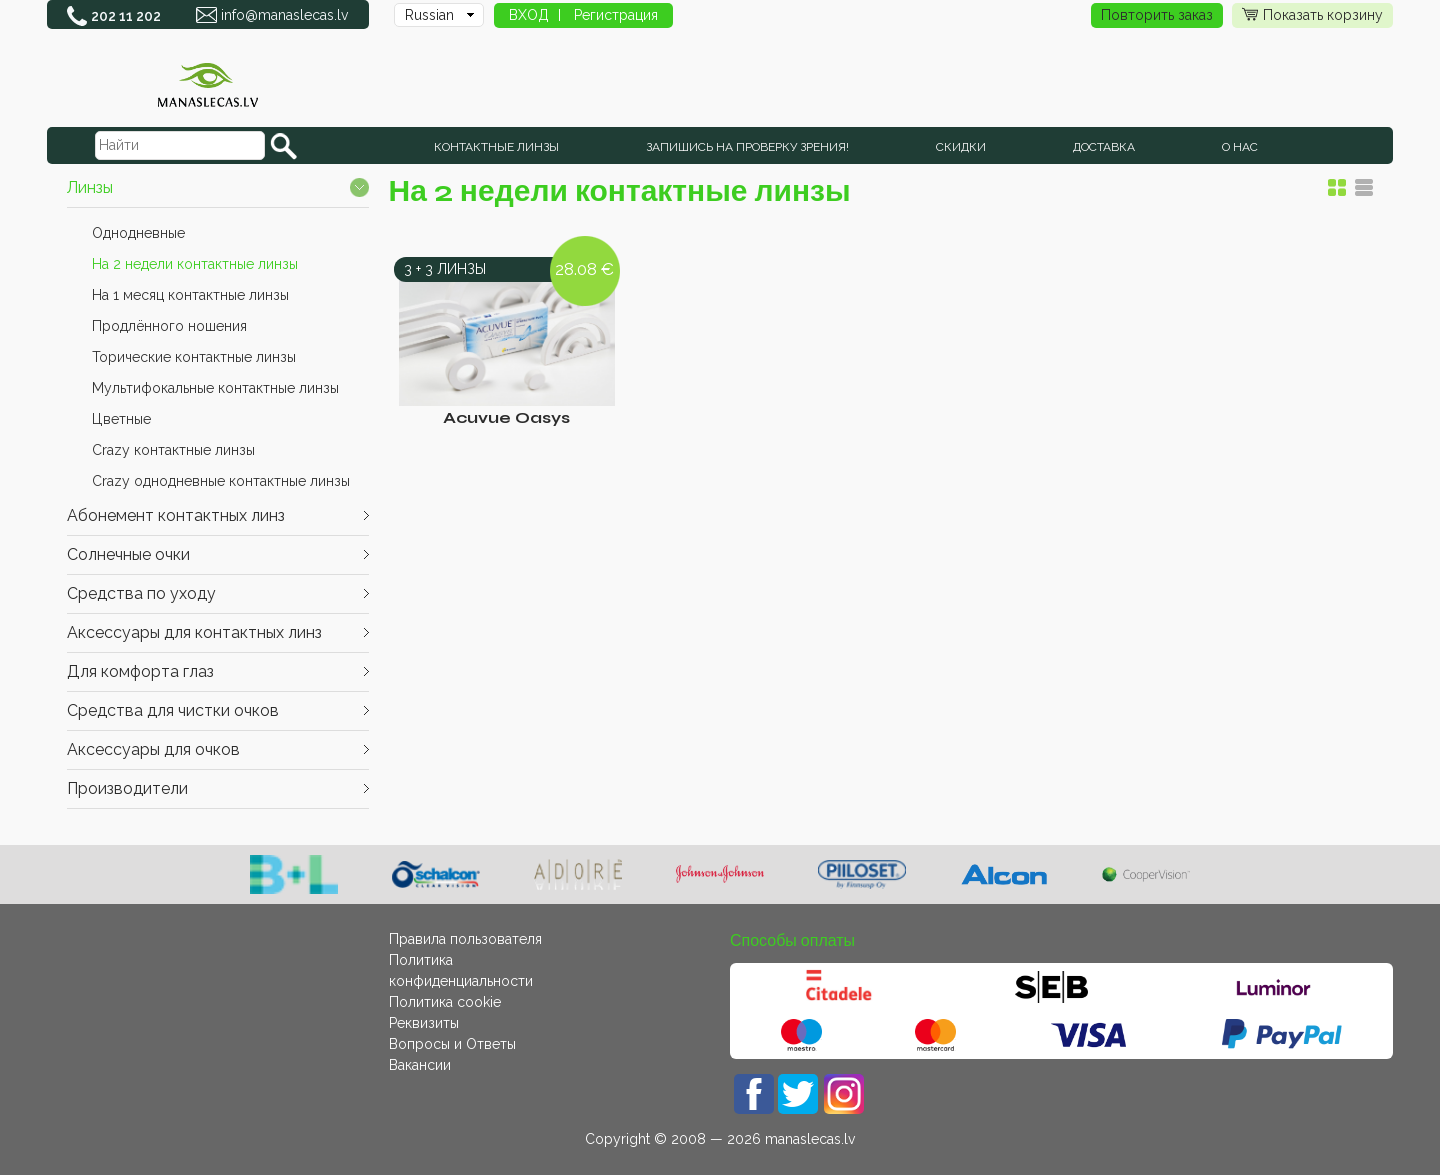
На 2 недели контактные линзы (195, 264)
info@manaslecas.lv (284, 15)
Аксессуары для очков (153, 749)
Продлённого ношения (169, 326)
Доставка (1104, 147)
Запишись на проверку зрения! (747, 147)
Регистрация (616, 15)
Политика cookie (445, 1002)
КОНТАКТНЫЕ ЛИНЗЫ (496, 147)
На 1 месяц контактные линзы (190, 295)
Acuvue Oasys (506, 417)
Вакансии (420, 1065)
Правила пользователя (465, 939)
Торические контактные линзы (194, 357)
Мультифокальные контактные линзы (215, 388)
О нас (1240, 147)
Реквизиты (424, 1023)
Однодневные (138, 233)
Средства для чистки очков (173, 710)
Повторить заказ (1157, 15)
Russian (429, 15)
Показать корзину (1312, 15)
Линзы (90, 187)
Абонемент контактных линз (176, 515)
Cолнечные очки (128, 554)
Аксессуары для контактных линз (194, 632)
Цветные (121, 419)
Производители (127, 788)
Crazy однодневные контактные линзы (221, 481)
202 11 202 (126, 16)
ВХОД (529, 15)
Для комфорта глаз (140, 671)
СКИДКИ (961, 147)
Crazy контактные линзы (173, 450)
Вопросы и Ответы (452, 1044)
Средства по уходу (141, 593)
